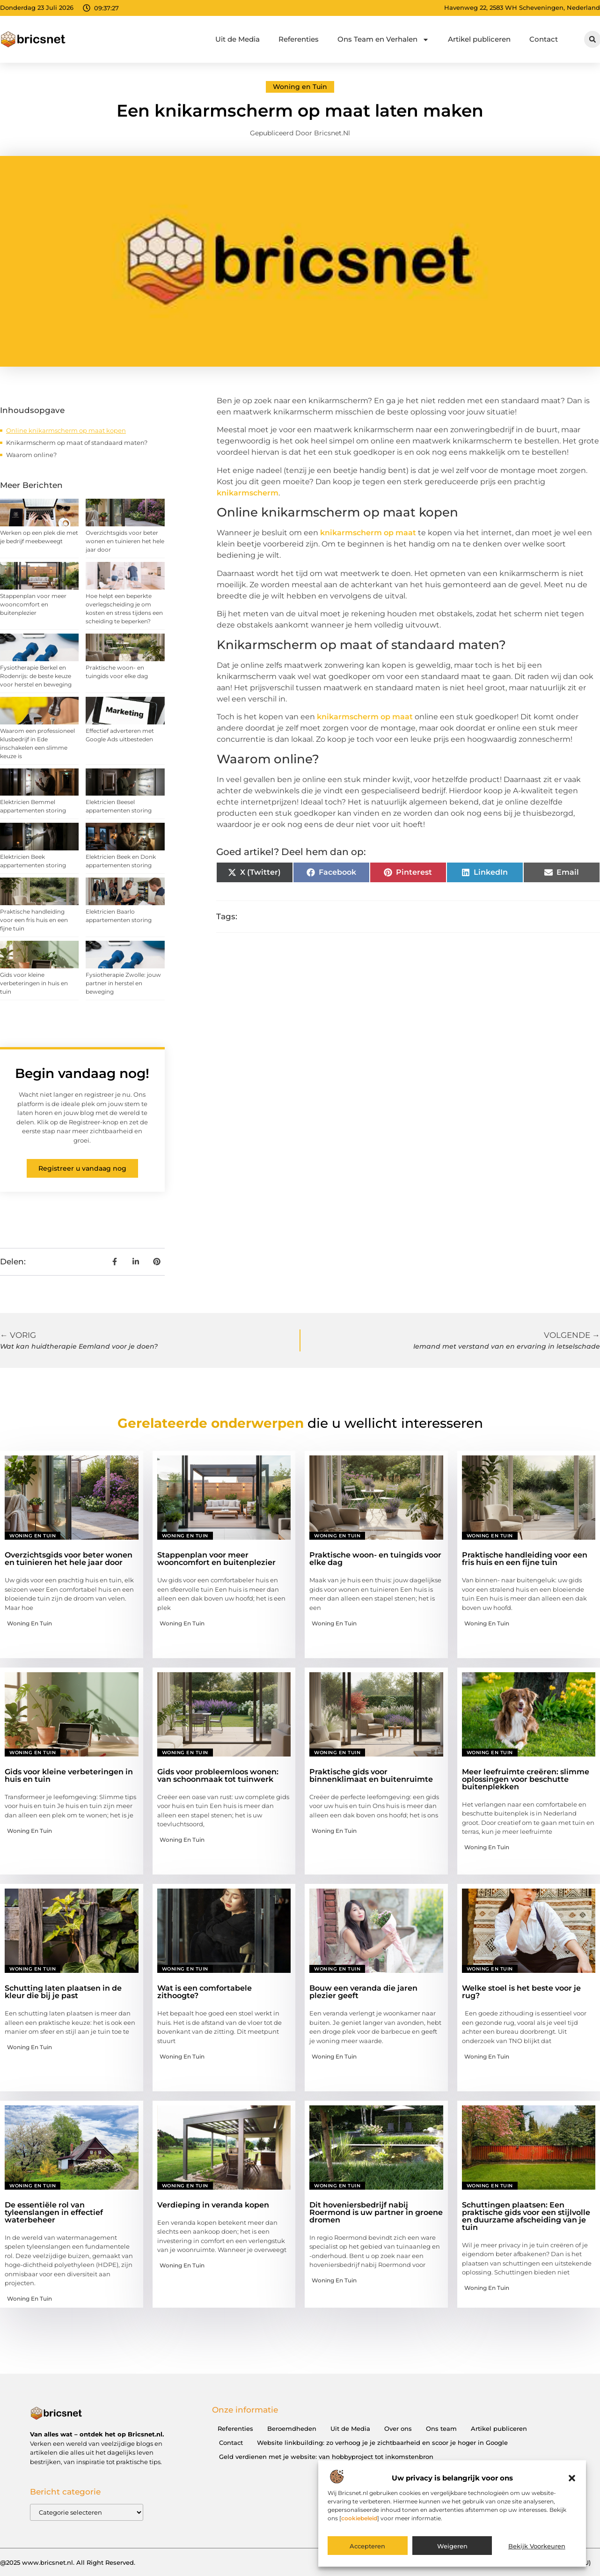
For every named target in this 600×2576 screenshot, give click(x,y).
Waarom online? (31, 454)
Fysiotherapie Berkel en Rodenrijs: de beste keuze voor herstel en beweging (36, 676)
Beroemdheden (291, 2428)
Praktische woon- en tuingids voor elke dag (375, 1558)
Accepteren (367, 2546)
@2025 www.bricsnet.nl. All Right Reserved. (67, 2562)
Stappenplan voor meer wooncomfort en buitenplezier (33, 604)
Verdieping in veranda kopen (213, 2204)
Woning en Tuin (300, 86)
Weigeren (452, 2546)
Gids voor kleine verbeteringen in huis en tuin (34, 983)
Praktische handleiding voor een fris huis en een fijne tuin (34, 920)
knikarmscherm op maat (368, 532)
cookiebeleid (359, 2518)
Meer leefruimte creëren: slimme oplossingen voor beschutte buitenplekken (525, 1779)
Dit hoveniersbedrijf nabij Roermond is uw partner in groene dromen (376, 2212)
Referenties (298, 39)
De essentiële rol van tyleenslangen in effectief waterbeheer (54, 2212)
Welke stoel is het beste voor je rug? (521, 1992)
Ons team (441, 2428)
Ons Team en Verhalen (383, 39)
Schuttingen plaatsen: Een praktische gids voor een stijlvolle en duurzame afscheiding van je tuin (526, 2216)
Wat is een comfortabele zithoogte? (204, 1992)
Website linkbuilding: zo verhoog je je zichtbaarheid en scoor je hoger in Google (382, 2442)
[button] (572, 2478)
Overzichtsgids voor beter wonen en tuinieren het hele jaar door (125, 541)
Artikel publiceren (479, 39)
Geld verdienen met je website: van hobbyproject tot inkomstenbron (326, 2456)
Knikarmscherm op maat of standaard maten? (76, 442)
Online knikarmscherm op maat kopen (66, 430)
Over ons (398, 2428)
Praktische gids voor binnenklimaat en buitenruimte (371, 1775)
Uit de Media (237, 39)
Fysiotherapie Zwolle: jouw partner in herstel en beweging (123, 983)
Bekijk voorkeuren (536, 2546)
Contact (543, 39)
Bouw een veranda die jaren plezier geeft (363, 1992)
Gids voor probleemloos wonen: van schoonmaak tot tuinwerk (217, 1775)
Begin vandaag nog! (82, 1073)
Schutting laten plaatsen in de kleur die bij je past (63, 1992)
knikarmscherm (247, 492)
